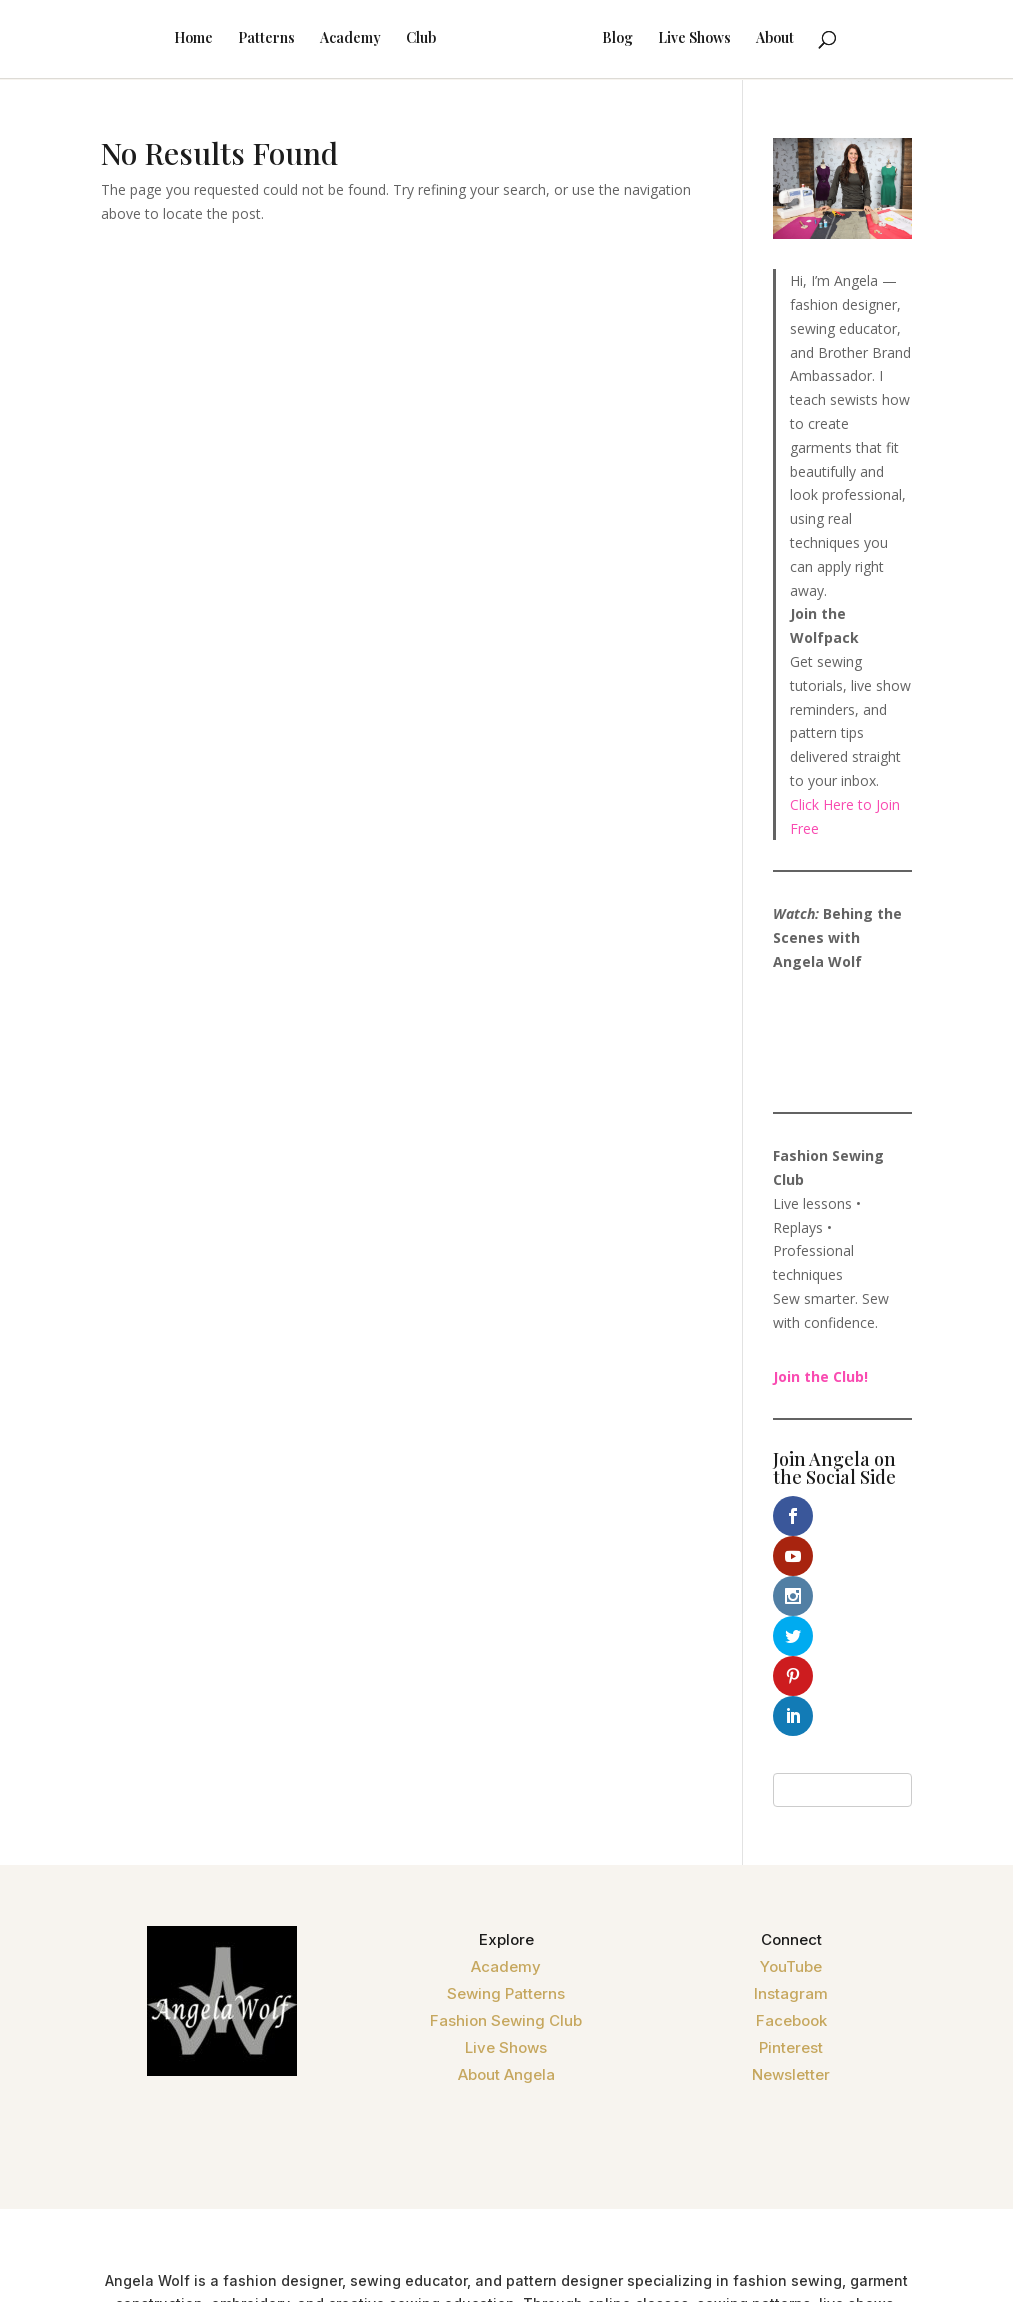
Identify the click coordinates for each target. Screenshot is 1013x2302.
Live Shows (720, 41)
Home (167, 41)
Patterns (240, 41)
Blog (643, 41)
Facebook (791, 1860)
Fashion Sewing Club (506, 1860)
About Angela (506, 1914)
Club (395, 41)
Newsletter (791, 1914)
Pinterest (791, 1887)
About (801, 41)
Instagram (791, 1833)
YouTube (791, 1806)
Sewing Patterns (506, 1833)
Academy (324, 41)
